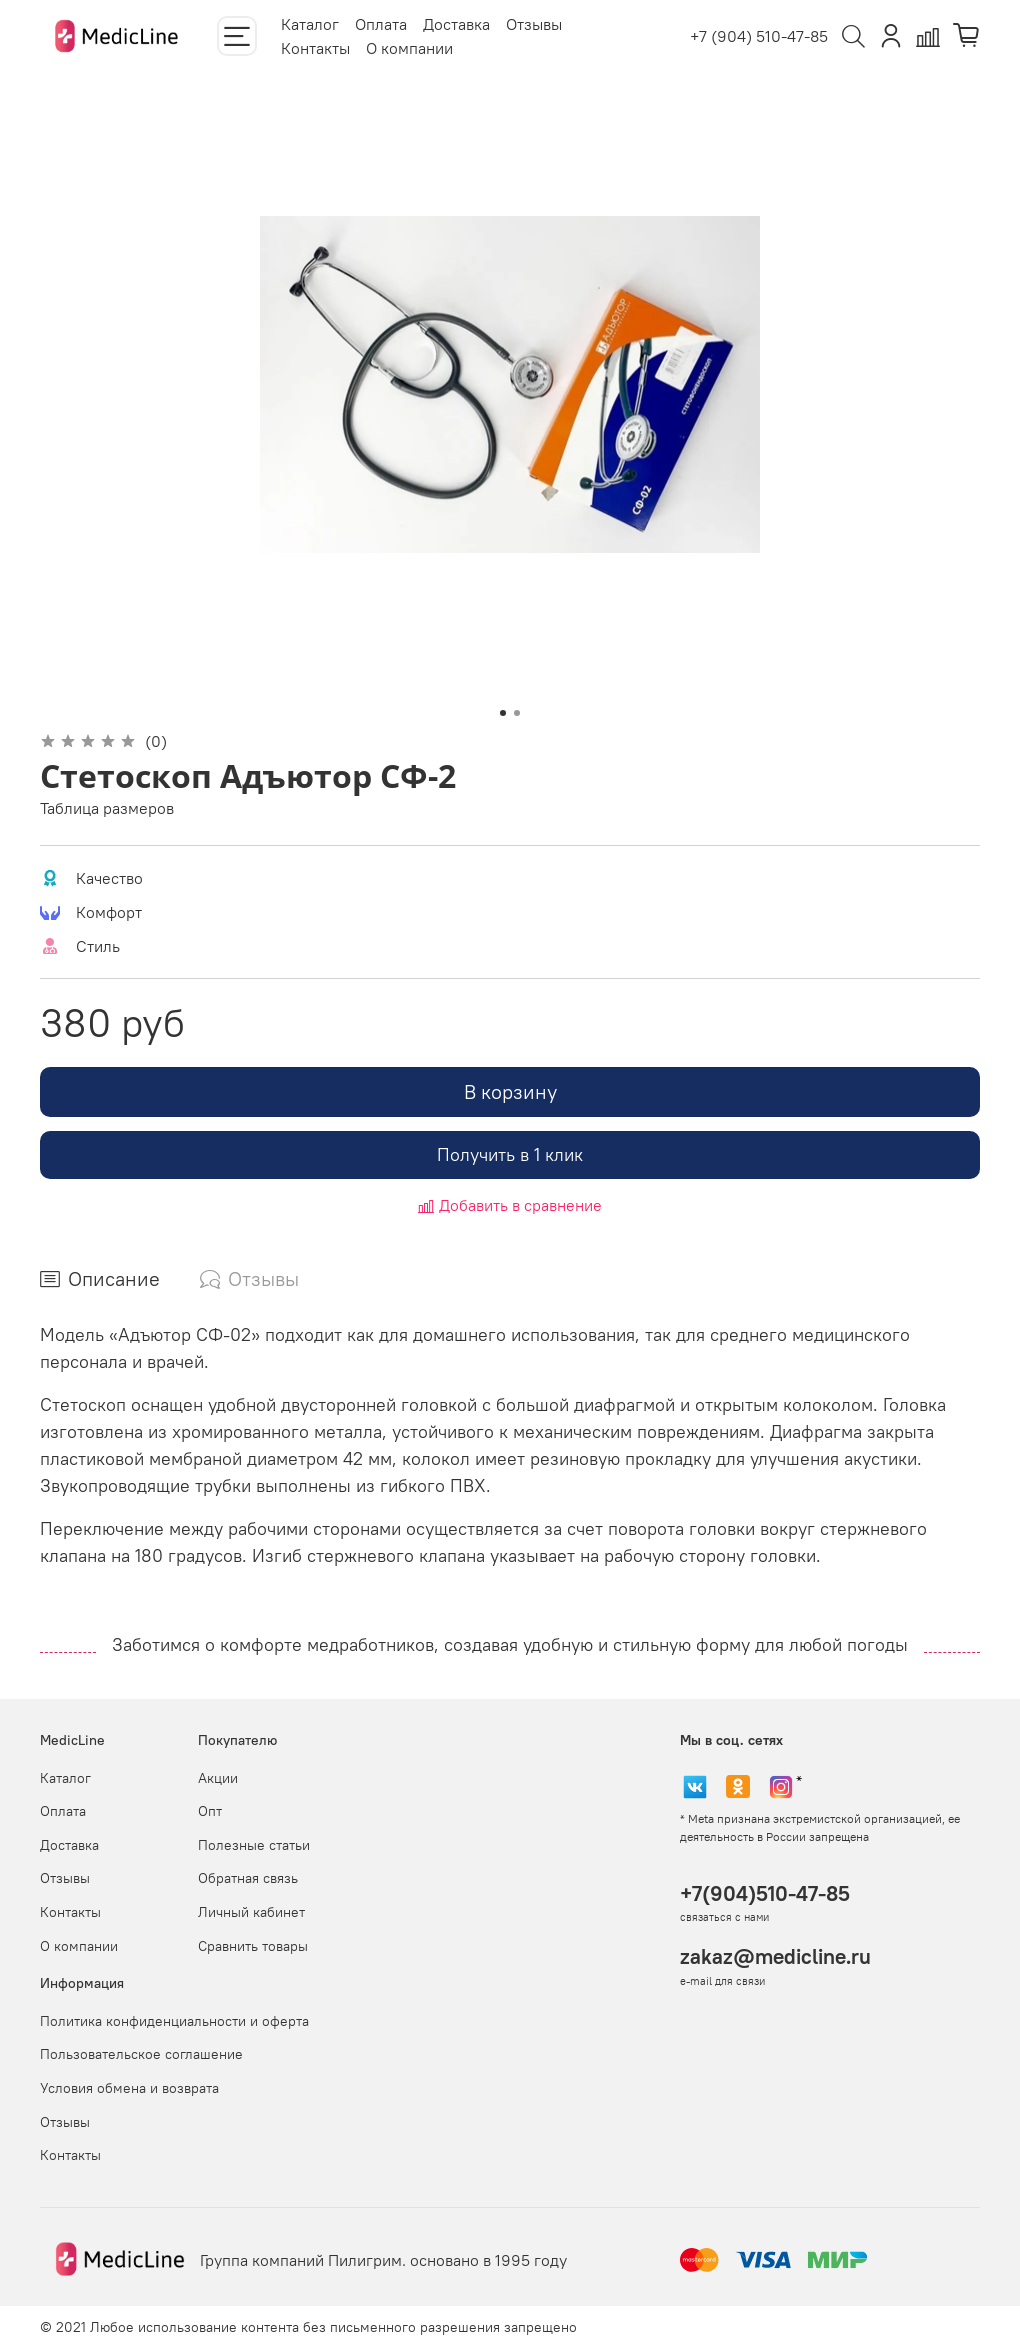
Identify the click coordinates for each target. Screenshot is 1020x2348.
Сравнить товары (253, 1946)
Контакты (315, 48)
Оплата (381, 24)
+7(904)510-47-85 (765, 1893)
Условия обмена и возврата (129, 2088)
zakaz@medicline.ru (775, 1956)
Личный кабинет (251, 1912)
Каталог (310, 24)
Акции (218, 1778)
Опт (210, 1811)
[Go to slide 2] (517, 713)
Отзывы (534, 24)
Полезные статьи (254, 1845)
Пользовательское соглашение (141, 2054)
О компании (409, 48)
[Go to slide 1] (503, 713)
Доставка (456, 24)
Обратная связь (248, 1878)
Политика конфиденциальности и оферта (174, 2021)
